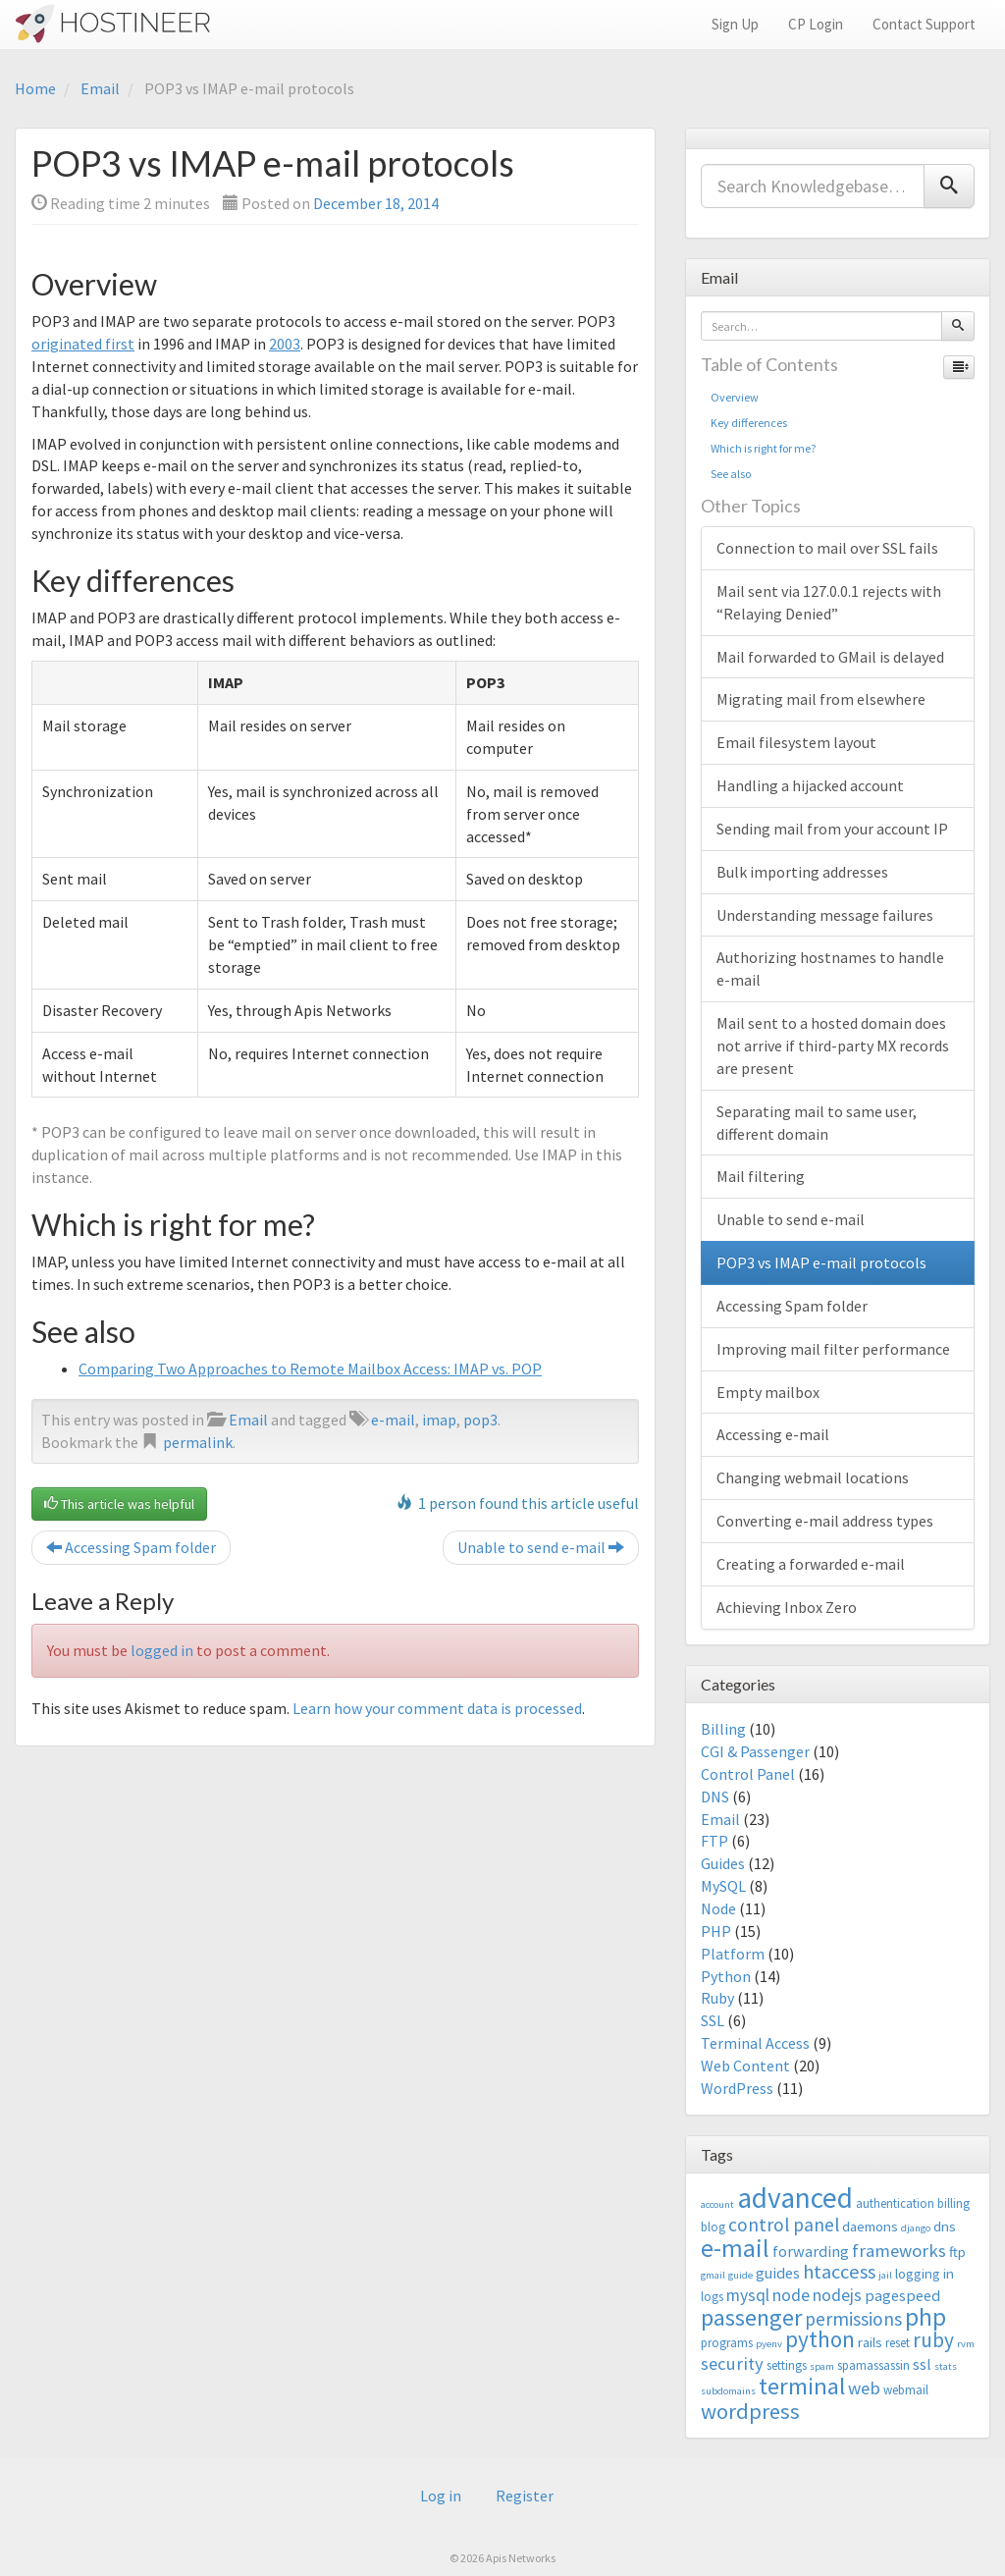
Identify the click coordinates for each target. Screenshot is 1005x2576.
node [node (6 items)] (791, 2295)
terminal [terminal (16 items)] (802, 2386)
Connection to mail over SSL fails (827, 548)
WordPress (737, 2088)
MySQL (723, 1886)
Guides (723, 1863)
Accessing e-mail (772, 1434)
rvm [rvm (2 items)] (966, 2343)
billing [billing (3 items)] (953, 2203)
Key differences (749, 422)
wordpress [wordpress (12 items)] (750, 2411)
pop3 (480, 1419)
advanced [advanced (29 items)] (795, 2197)
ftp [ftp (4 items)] (957, 2251)
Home (35, 88)
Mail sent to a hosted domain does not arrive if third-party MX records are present (832, 1045)
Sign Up (735, 24)
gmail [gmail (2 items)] (713, 2275)
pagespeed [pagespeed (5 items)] (902, 2295)
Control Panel (748, 1774)
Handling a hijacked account (810, 785)
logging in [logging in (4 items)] (924, 2273)
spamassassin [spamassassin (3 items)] (873, 2365)
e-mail (393, 1419)
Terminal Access (755, 2043)
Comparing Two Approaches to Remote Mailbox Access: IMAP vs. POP (310, 1368)
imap (439, 1419)
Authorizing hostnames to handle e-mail (830, 968)
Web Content (745, 2065)
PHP (716, 1931)
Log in (440, 2495)
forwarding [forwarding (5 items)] (810, 2251)
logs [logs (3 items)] (712, 2296)
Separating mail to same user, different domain (816, 1122)
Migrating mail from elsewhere (821, 699)
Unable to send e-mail (540, 1547)
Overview (735, 397)
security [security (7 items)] (732, 2363)
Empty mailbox (768, 1392)
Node (718, 1908)
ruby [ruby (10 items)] (933, 2340)
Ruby (717, 1998)
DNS (715, 1796)
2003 (284, 343)
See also (731, 473)
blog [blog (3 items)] (713, 2227)
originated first (82, 343)
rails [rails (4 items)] (870, 2342)
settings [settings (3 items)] (787, 2365)
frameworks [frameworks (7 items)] (899, 2250)
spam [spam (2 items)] (822, 2366)
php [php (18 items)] (925, 2317)
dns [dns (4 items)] (944, 2226)
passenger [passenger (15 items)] (751, 2317)
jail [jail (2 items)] (885, 2275)
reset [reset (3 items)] (897, 2342)
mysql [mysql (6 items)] (747, 2295)
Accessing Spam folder (131, 1547)
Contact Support (924, 24)
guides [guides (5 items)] (778, 2272)
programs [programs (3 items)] (727, 2342)
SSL (712, 2020)
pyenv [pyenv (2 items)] (769, 2343)
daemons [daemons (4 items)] (870, 2226)
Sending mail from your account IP (832, 828)
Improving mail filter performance (833, 1349)
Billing (723, 1729)
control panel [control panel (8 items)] (783, 2224)
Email (100, 88)
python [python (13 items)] (820, 2339)
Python (726, 1976)
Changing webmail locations (812, 1477)
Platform (733, 1953)
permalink (198, 1442)
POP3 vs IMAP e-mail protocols (821, 1262)
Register (525, 2495)
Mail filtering (760, 1176)
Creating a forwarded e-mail (810, 1564)
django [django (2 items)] (915, 2228)
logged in (162, 1650)
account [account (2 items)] (717, 2204)
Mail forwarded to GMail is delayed (830, 657)
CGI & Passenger (755, 1751)
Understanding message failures (824, 915)
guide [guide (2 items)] (740, 2275)
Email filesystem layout (796, 742)
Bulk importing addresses (802, 872)
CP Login (815, 24)
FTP (714, 1841)
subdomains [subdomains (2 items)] (728, 2391)
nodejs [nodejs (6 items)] (837, 2295)
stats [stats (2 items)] (945, 2366)
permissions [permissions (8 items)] (853, 2319)
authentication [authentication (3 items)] (895, 2203)
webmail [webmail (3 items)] (905, 2390)
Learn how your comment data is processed (437, 1708)
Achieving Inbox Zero (786, 1607)
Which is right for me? (763, 448)
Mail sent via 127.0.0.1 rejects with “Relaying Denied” (828, 602)
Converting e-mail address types (824, 1520)
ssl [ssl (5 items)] (922, 2364)
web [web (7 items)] (864, 2388)
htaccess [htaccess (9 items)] (839, 2271)
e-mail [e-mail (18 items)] (735, 2248)
